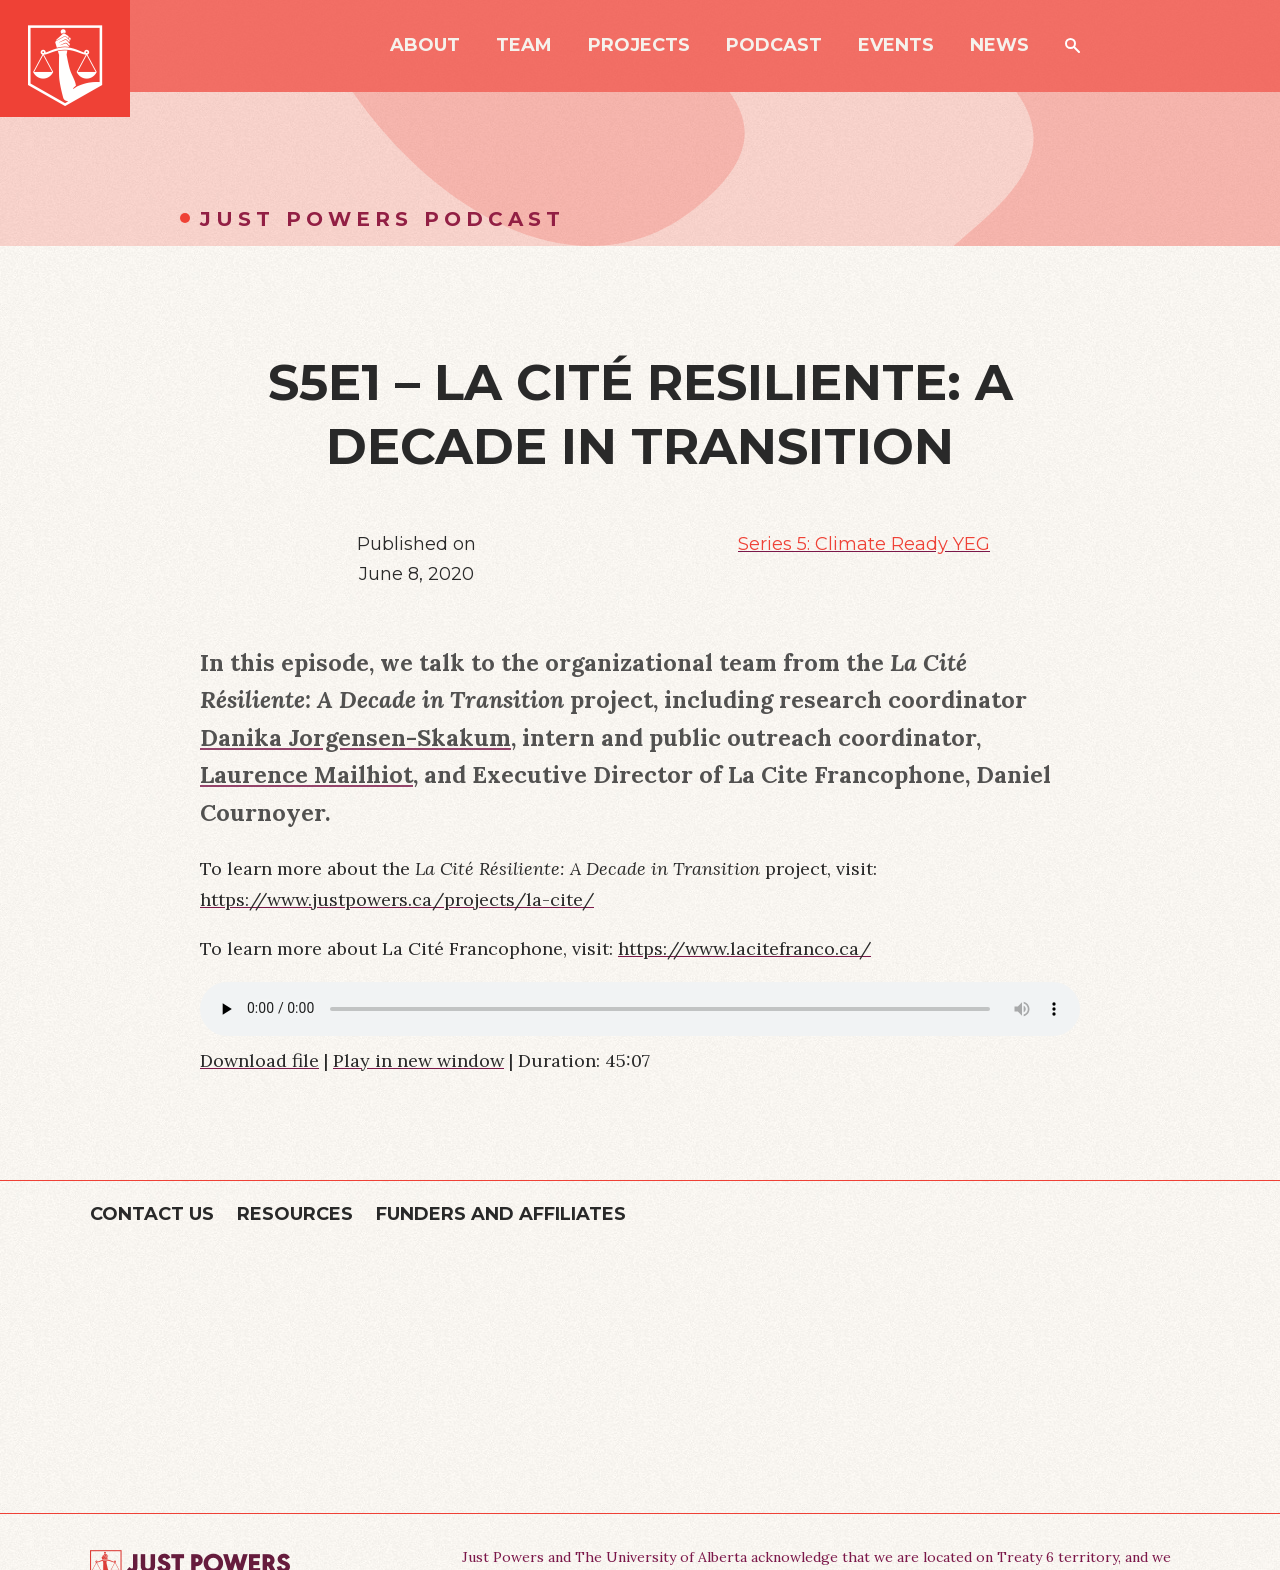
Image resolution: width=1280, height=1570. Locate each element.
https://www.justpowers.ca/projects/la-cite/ (397, 899)
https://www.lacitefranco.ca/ (744, 948)
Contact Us (152, 1214)
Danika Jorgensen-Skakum (355, 737)
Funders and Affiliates (501, 1214)
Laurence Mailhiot (306, 774)
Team (524, 46)
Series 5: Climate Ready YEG (864, 544)
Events (896, 46)
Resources (295, 1214)
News (999, 46)
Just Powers (65, 58)
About (425, 46)
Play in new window (418, 1060)
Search (1072, 45)
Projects (639, 46)
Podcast (774, 46)
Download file (259, 1060)
